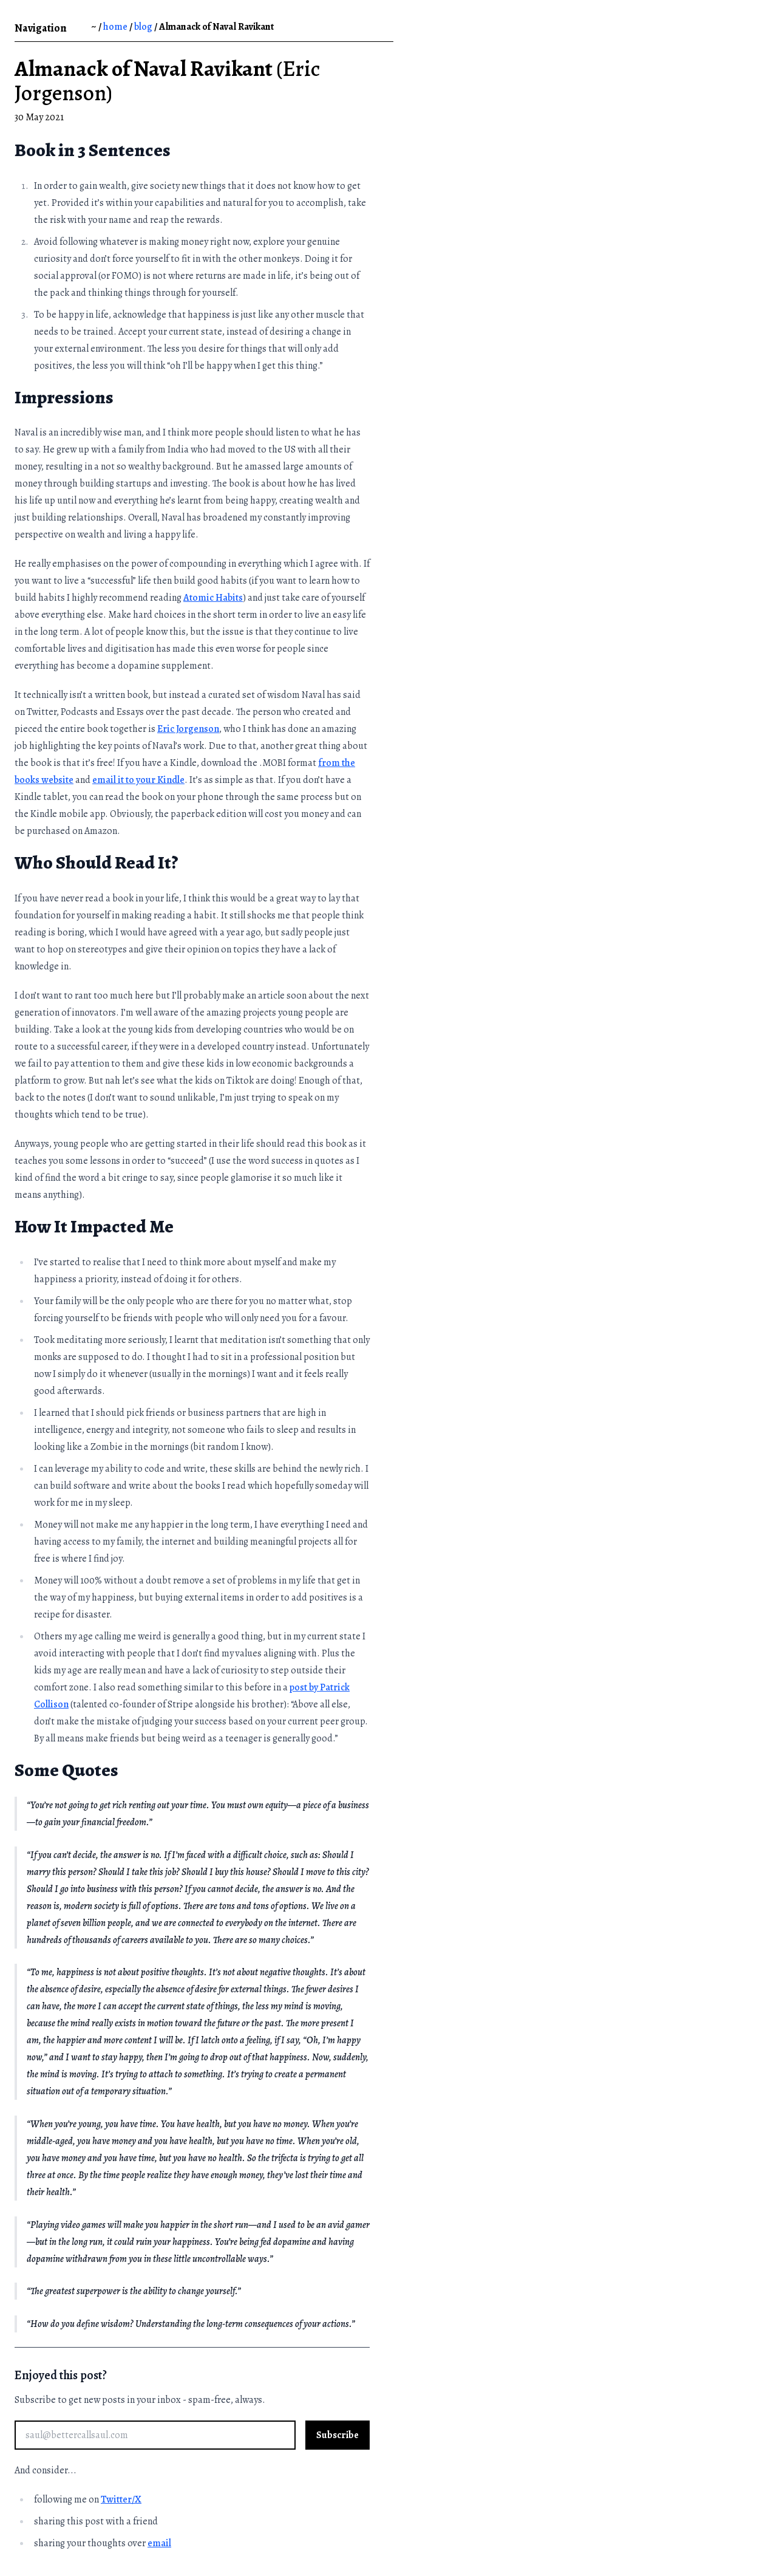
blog (143, 26)
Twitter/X (121, 2499)
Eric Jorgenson (188, 729)
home (115, 26)
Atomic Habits (213, 597)
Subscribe (337, 2435)
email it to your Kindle (138, 780)
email (159, 2543)
